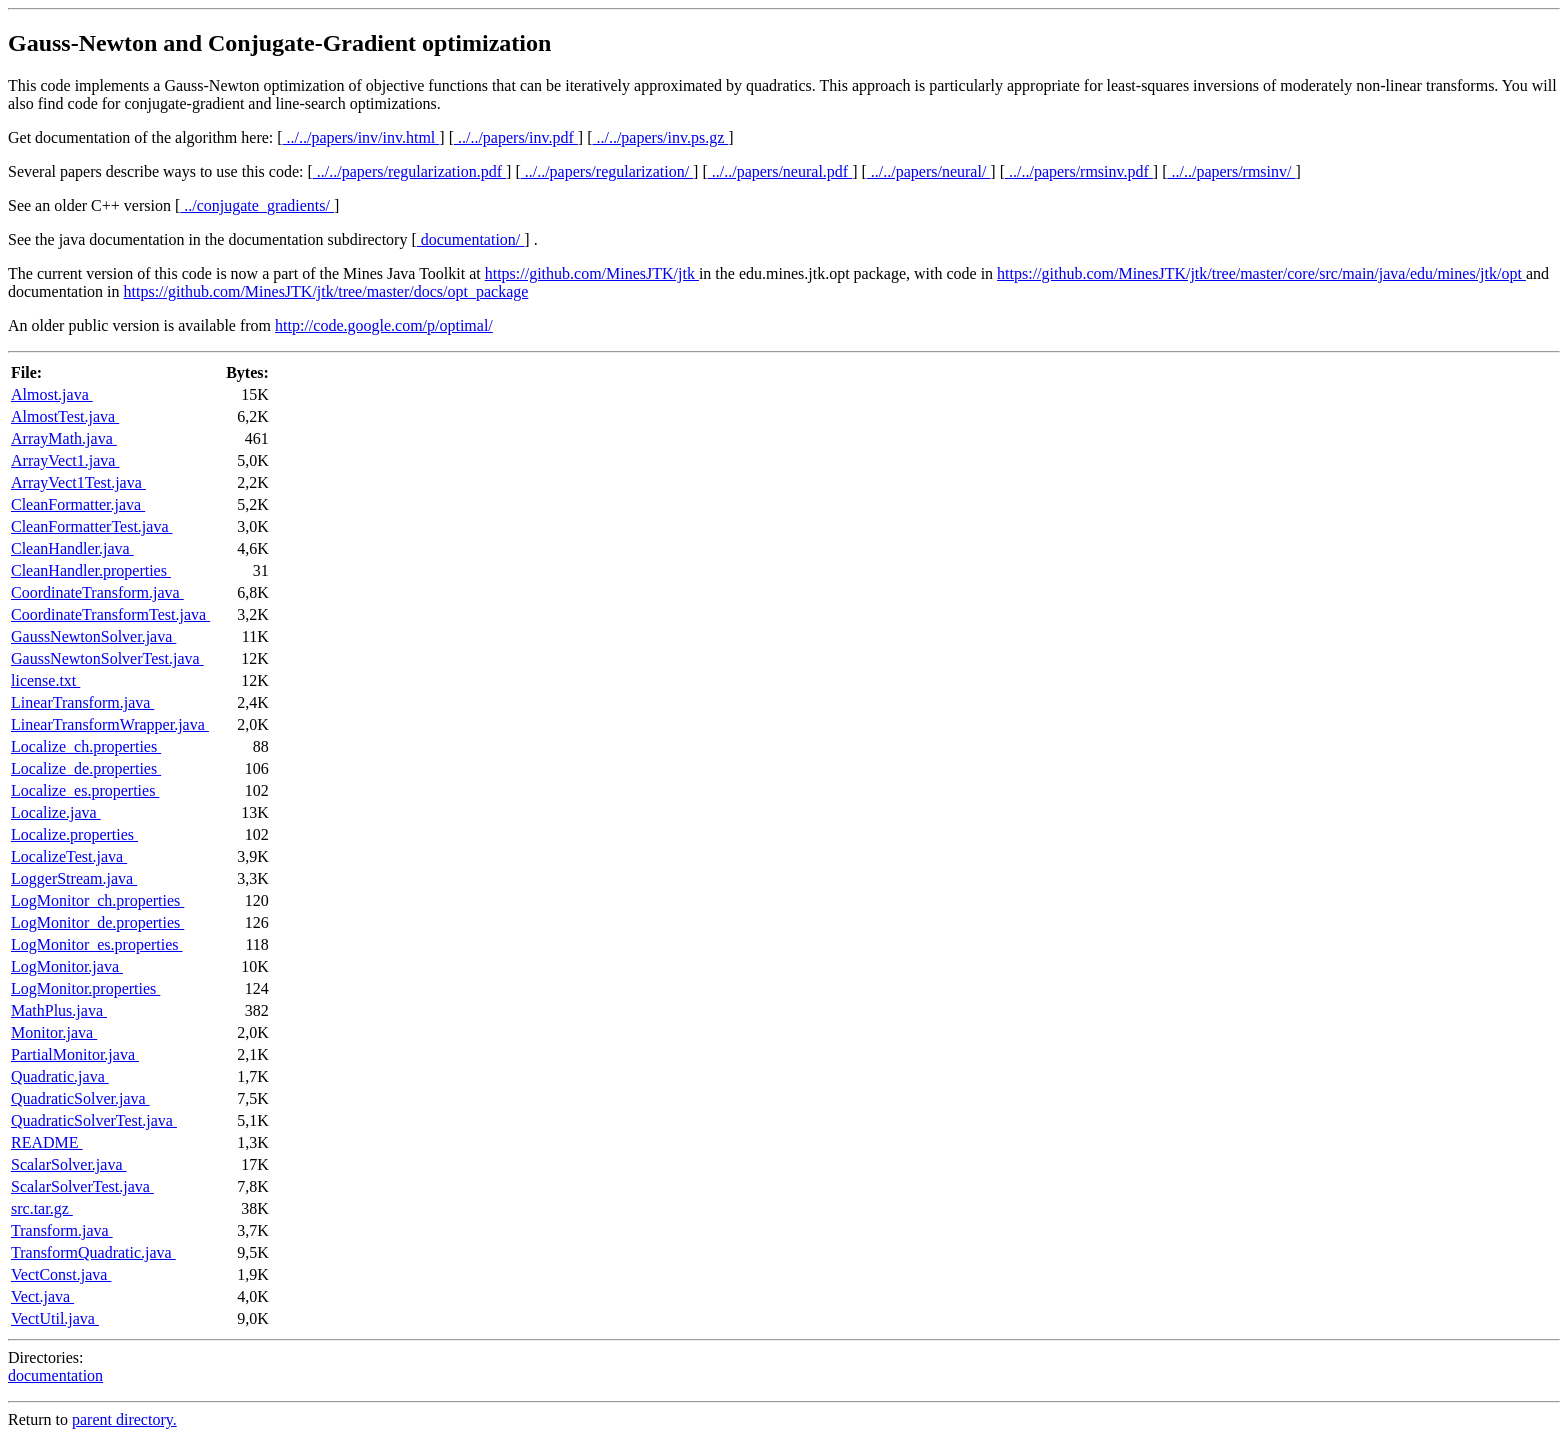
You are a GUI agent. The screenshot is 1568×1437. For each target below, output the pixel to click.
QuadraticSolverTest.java (94, 1120)
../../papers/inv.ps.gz (660, 137)
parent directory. (124, 1419)
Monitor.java (54, 1032)
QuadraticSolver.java (80, 1098)
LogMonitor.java (67, 966)
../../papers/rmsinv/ (1231, 171)
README (47, 1142)
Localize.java (56, 812)
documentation (55, 1375)
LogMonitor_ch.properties (97, 900)
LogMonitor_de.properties (97, 922)
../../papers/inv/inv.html (361, 137)
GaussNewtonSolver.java (93, 636)
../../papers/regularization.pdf (409, 171)
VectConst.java (61, 1274)
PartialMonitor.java (75, 1054)
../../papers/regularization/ (607, 171)
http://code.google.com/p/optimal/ (384, 325)
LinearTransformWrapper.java (110, 724)
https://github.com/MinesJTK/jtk (592, 273)
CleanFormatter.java (78, 504)
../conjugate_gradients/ (257, 205)
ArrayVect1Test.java (78, 482)
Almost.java (52, 394)
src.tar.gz (42, 1208)
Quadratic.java (60, 1076)
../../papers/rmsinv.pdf (1079, 171)
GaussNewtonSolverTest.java (107, 658)
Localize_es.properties (85, 790)
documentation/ (471, 239)
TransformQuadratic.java (93, 1252)
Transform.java (62, 1230)
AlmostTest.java (65, 416)
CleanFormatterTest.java (92, 526)
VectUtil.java (55, 1318)
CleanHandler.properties (91, 570)
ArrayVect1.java (65, 460)
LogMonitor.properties (85, 988)
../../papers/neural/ (929, 171)
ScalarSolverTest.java (82, 1186)
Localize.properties (74, 834)
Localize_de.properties (86, 768)
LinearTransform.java (82, 702)
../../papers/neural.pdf (780, 171)
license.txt (45, 680)
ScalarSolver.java (69, 1164)
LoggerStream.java (74, 878)
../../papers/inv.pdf (516, 137)
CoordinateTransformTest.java (110, 614)
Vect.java (42, 1296)
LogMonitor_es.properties (97, 944)
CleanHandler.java (72, 548)
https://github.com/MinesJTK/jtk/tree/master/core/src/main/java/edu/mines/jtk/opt (1261, 273)
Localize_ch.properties (86, 746)
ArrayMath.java (64, 438)
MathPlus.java (59, 1010)
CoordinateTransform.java (97, 592)
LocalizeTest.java (69, 856)
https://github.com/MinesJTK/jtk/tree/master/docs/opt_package (326, 291)
